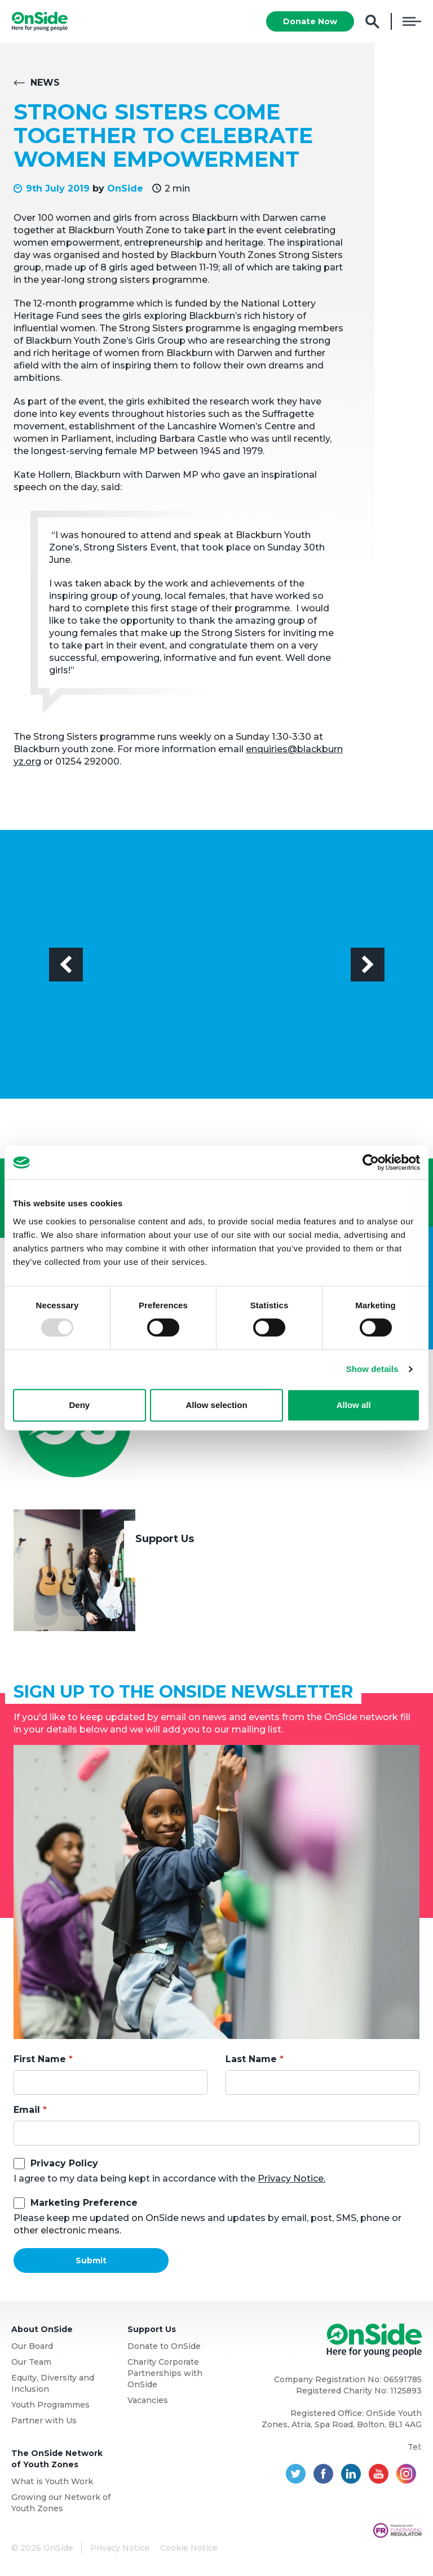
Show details (372, 1369)
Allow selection (216, 1405)
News (45, 82)
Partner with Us (44, 2420)
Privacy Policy (64, 2163)
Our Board (32, 2346)
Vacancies (147, 2400)
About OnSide (42, 2329)
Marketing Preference (84, 2202)
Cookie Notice (189, 2548)
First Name (40, 2059)
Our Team (31, 2362)
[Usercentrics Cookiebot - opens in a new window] (370, 1162)
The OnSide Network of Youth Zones (57, 2459)
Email (27, 2109)
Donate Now (310, 21)
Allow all (354, 1405)
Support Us (164, 1539)
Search (372, 22)
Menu (412, 21)
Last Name (251, 2059)
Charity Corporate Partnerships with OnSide (164, 2373)
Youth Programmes (50, 2405)
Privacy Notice (119, 2548)
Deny (79, 1405)
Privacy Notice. (291, 2178)
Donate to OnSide (164, 2346)
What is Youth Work (52, 2481)
